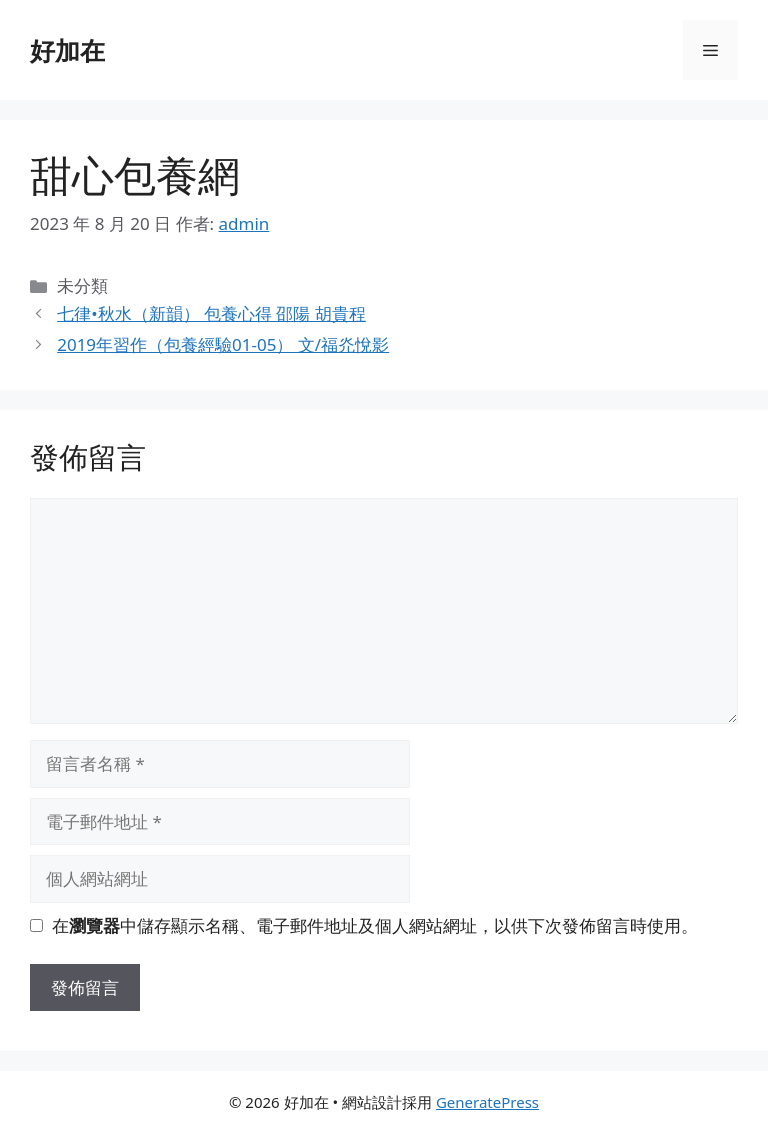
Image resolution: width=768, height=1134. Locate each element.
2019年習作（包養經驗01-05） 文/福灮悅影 (223, 344)
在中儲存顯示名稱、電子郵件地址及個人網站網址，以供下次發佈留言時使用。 (375, 925)
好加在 (67, 50)
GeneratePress (487, 1102)
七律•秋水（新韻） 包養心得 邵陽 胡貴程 (211, 313)
